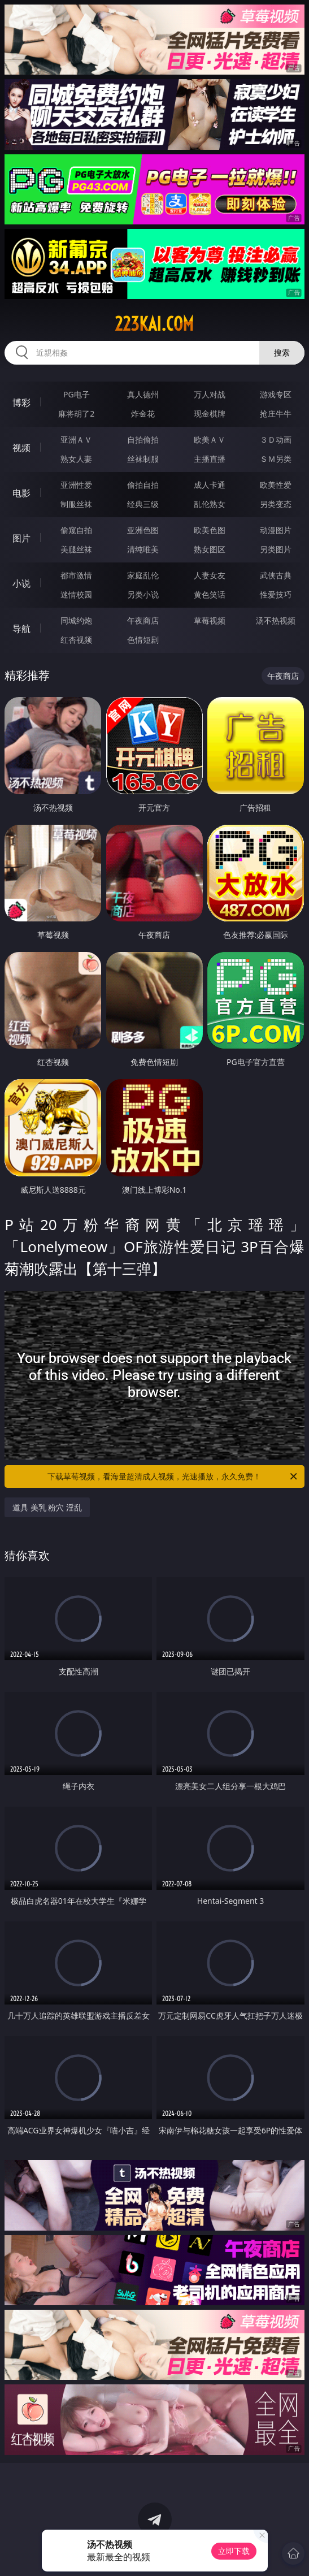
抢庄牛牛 (275, 413)
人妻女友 (209, 575)
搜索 (282, 352)
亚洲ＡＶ (76, 439)
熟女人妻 (76, 458)
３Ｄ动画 (275, 439)
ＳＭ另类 (275, 458)
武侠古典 (275, 575)
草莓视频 (209, 620)
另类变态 (275, 504)
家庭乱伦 (143, 575)
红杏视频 (76, 639)
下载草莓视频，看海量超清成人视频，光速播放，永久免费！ (172, 1476)
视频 (21, 447)
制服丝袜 (76, 504)
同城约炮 (76, 620)
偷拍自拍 (143, 484)
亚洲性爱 (76, 484)
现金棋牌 (209, 413)
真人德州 (143, 394)
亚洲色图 (143, 530)
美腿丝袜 (76, 549)
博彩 (21, 402)
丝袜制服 (143, 458)
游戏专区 (275, 394)
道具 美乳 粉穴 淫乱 (47, 1507)
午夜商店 (143, 620)
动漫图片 (275, 530)
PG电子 (76, 394)
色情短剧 (143, 639)
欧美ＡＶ (209, 439)
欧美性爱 (275, 484)
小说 (21, 583)
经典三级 (143, 504)
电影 (21, 493)
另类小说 (143, 594)
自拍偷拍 (143, 439)
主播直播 (209, 458)
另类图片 (275, 549)
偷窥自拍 (76, 530)
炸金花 (143, 413)
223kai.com (154, 324)
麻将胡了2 (76, 413)
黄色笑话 (209, 594)
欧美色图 (209, 530)
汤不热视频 (275, 620)
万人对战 (209, 394)
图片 (21, 538)
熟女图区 (209, 549)
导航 (21, 628)
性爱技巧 (275, 594)
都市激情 (76, 575)
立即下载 (234, 2550)
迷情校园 (76, 594)
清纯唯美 (143, 549)
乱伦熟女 (209, 504)
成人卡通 (209, 484)
